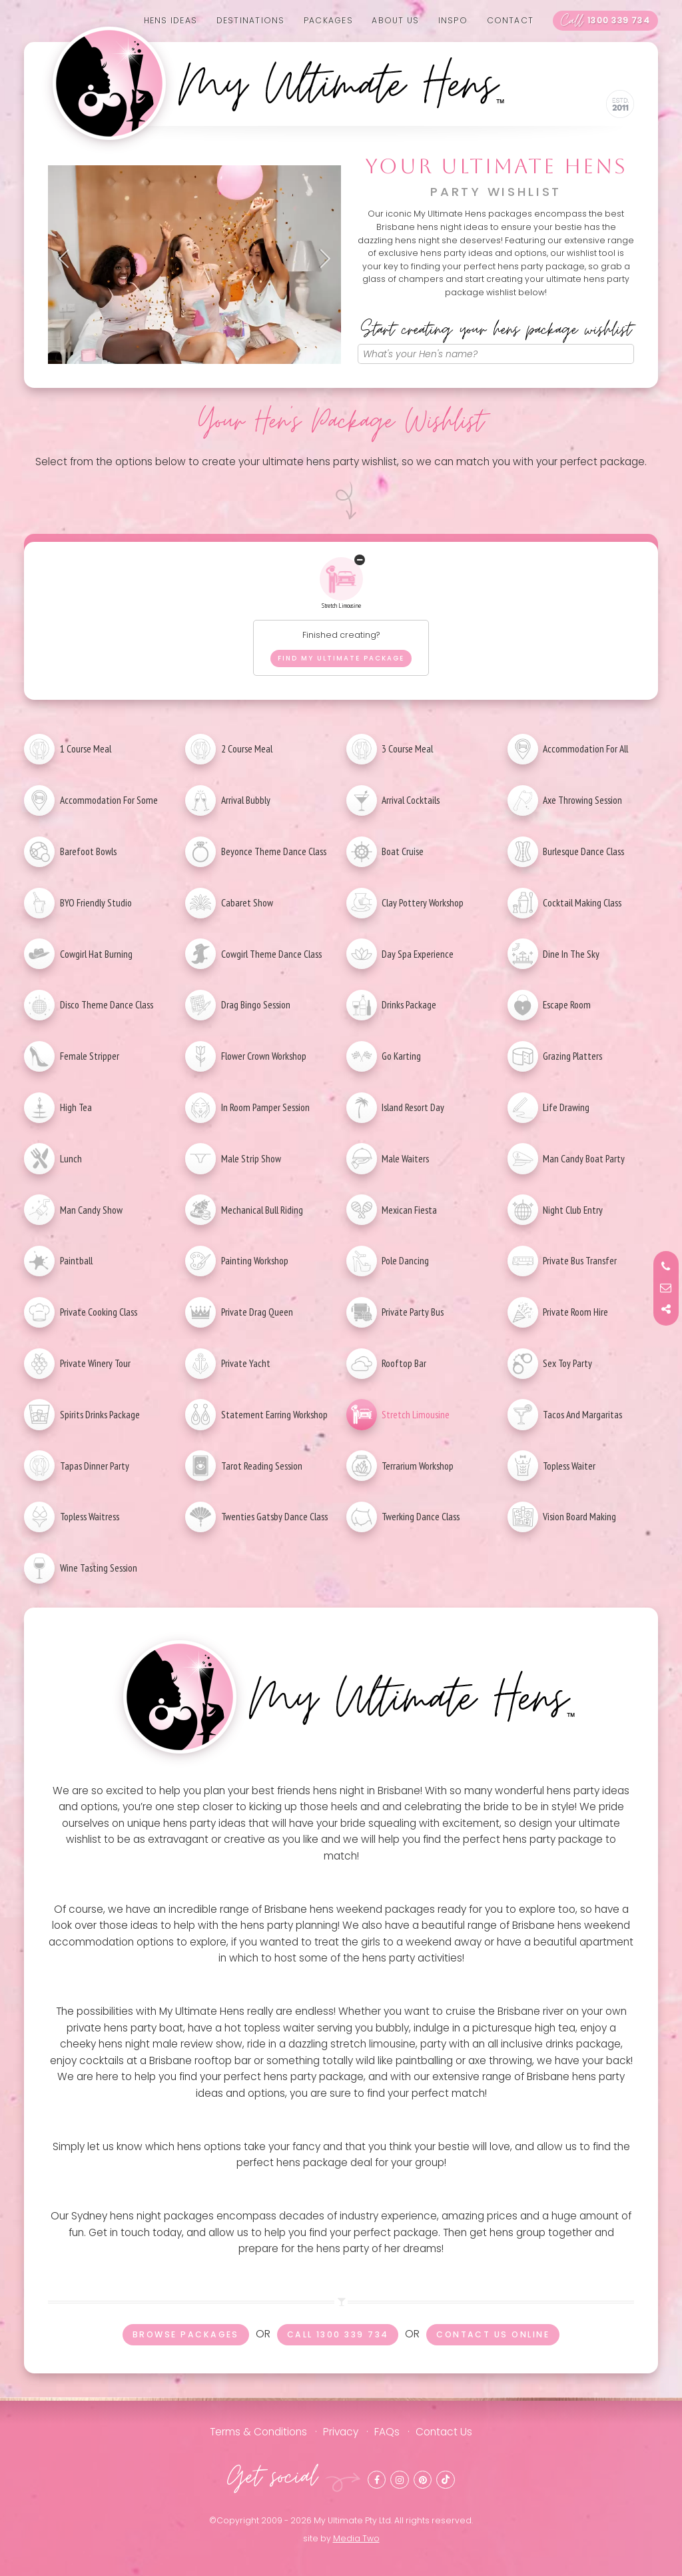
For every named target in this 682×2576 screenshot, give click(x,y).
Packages (328, 20)
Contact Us (444, 2432)
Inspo (453, 20)
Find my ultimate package (341, 658)
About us (395, 20)
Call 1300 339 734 (338, 2334)
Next (321, 259)
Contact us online (492, 2334)
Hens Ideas (170, 20)
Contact (510, 20)
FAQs (387, 2432)
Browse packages (186, 2334)
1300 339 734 (605, 21)
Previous (68, 259)
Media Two (356, 2538)
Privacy (340, 2432)
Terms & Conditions (258, 2432)
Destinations (250, 20)
